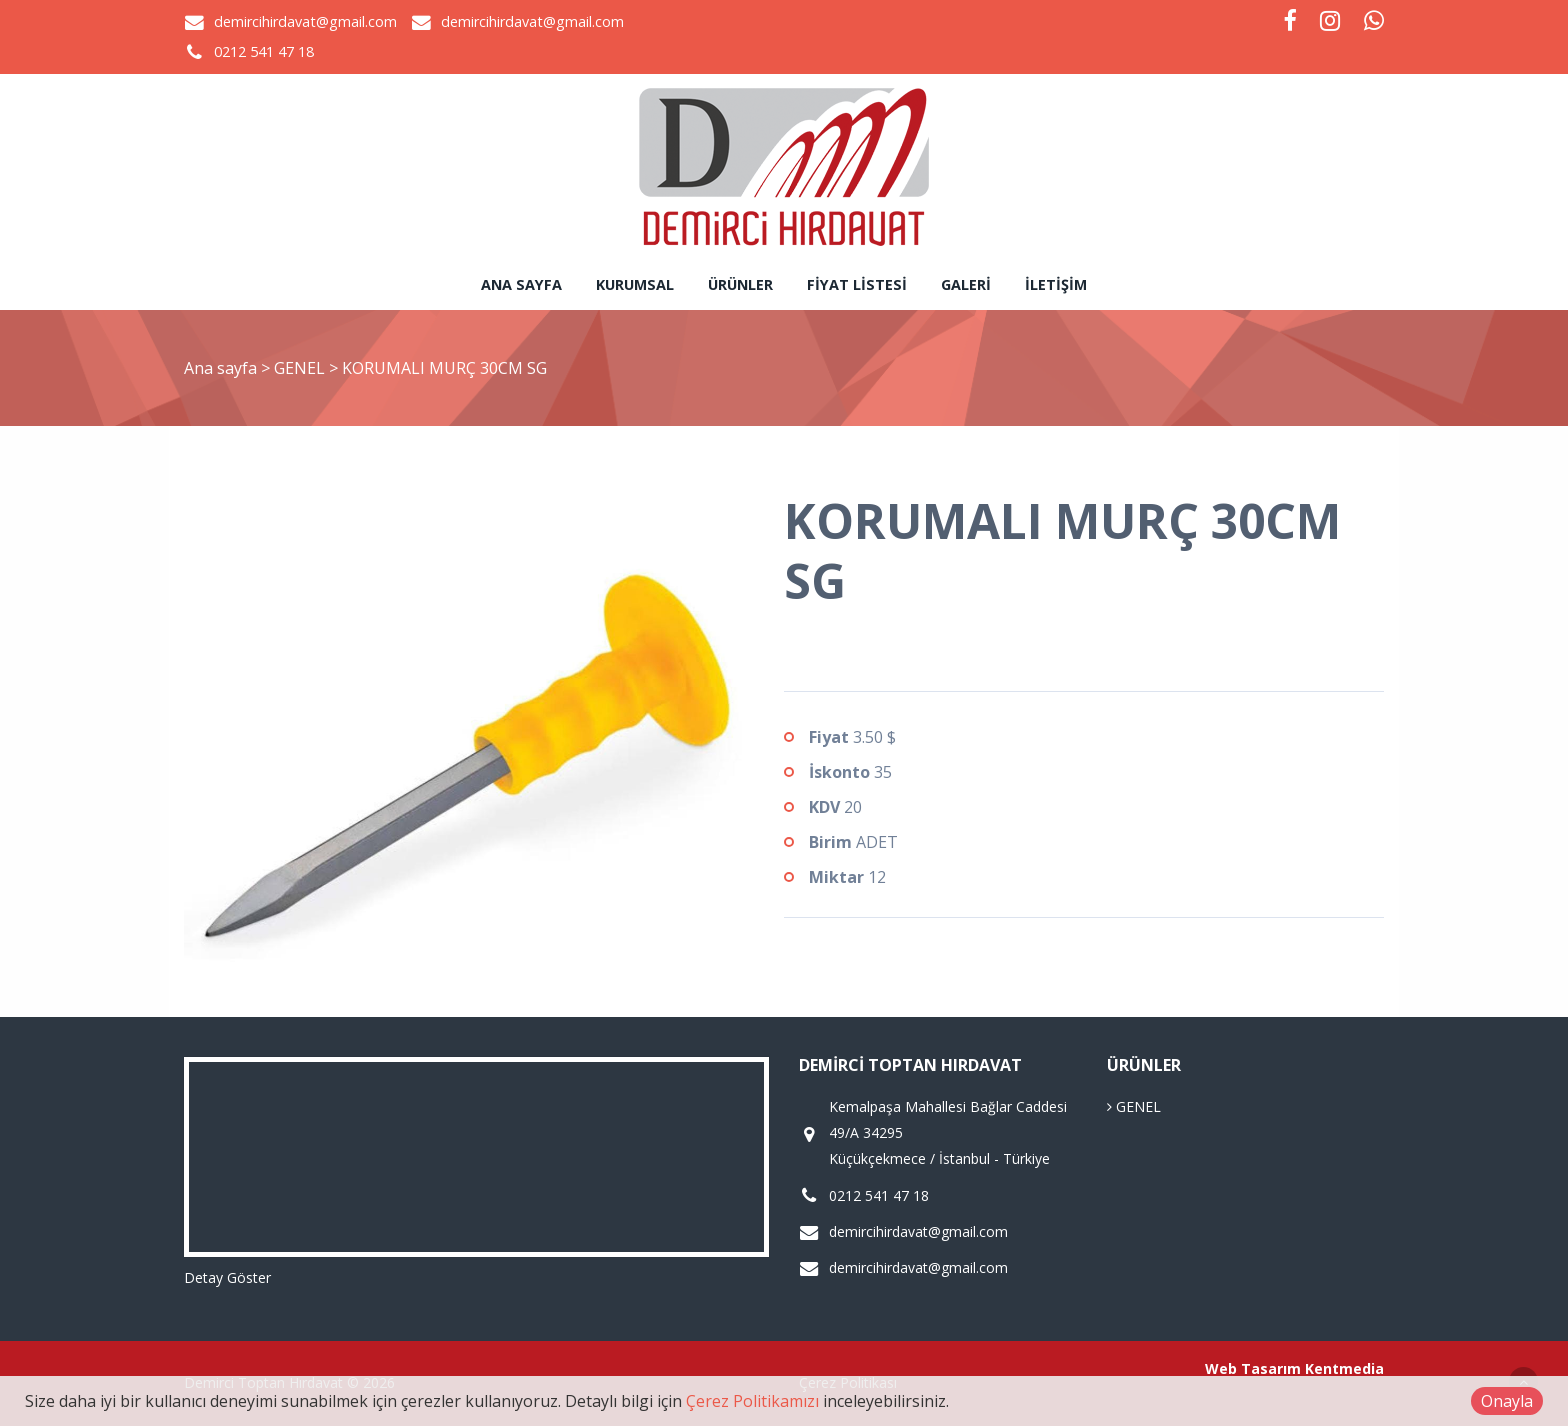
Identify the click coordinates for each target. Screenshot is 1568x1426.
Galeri (966, 284)
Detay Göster (227, 1277)
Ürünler (740, 284)
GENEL (301, 368)
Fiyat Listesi (857, 284)
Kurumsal (635, 284)
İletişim (1056, 284)
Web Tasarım (1253, 1368)
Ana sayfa (521, 284)
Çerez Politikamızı (752, 1401)
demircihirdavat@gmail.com (305, 21)
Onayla (1507, 1401)
